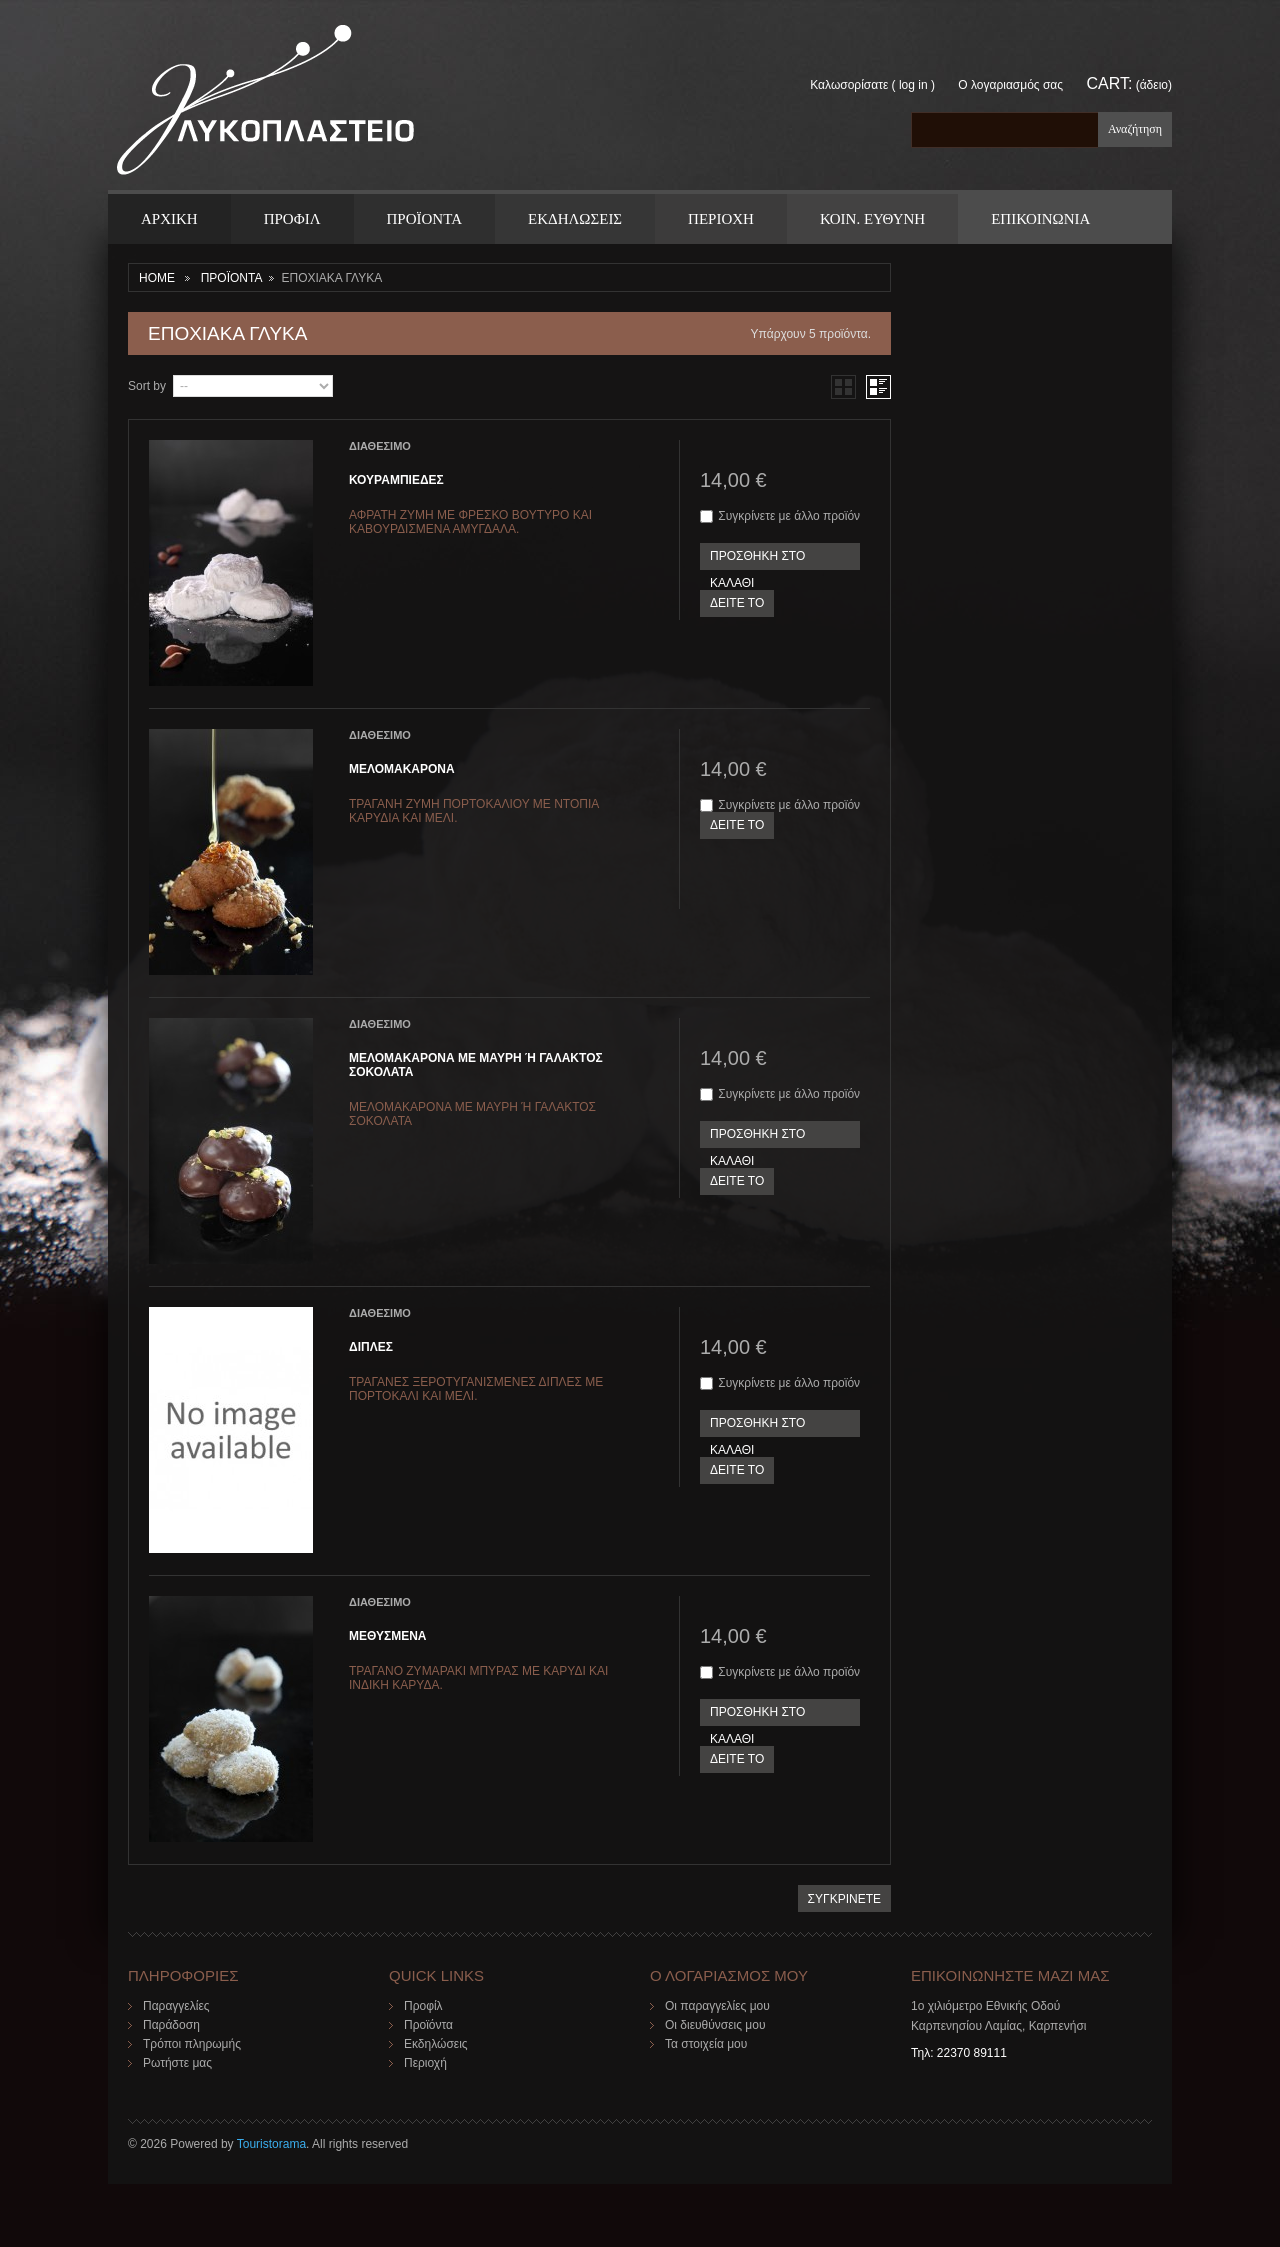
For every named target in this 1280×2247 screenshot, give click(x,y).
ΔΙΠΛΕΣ (371, 1347)
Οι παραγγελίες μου (717, 2006)
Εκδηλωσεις (575, 219)
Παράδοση (171, 2025)
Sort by (147, 386)
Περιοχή (425, 2063)
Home (157, 278)
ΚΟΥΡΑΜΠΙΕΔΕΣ (396, 480)
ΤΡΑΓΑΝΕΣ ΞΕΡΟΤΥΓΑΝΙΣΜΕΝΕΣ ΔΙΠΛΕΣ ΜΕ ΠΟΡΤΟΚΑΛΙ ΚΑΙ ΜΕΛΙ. (476, 1389)
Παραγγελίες (176, 2006)
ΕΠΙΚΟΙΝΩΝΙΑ (1040, 219)
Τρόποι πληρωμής (192, 2044)
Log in (913, 85)
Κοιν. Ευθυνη (872, 219)
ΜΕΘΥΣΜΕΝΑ (388, 1636)
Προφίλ (423, 2006)
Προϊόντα (428, 2025)
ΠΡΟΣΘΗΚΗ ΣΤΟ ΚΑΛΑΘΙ (757, 559)
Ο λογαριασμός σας (1010, 85)
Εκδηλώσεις (436, 2044)
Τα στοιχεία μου (706, 2044)
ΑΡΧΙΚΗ (169, 219)
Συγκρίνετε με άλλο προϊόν (789, 516)
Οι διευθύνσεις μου (715, 2025)
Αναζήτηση (1135, 129)
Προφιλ (292, 219)
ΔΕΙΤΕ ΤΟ (737, 603)
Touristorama (271, 2144)
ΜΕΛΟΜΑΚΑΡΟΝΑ (402, 769)
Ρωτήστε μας (177, 2063)
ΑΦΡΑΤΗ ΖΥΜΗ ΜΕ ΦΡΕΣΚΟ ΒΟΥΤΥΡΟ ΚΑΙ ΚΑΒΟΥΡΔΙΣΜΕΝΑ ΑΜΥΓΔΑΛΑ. (470, 522)
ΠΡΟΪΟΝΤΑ (424, 219)
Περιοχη (721, 219)
